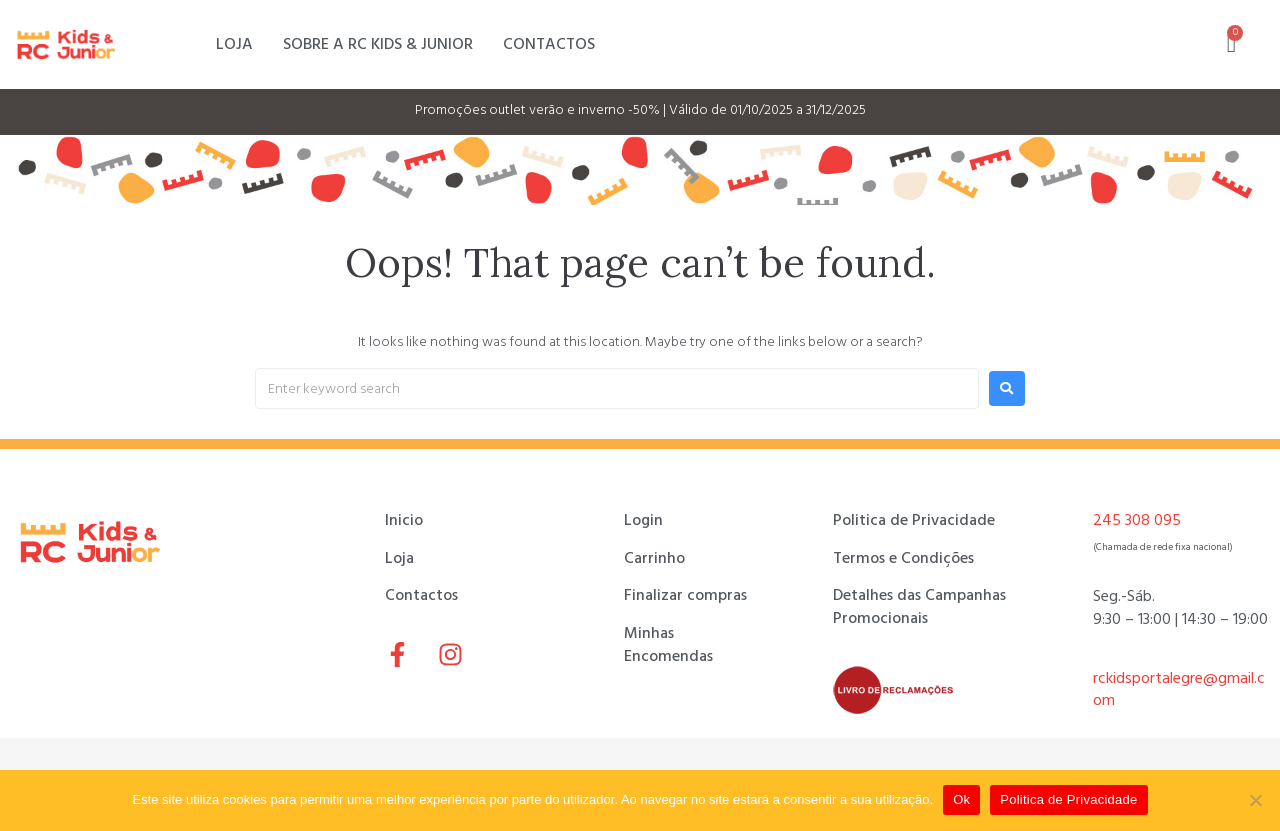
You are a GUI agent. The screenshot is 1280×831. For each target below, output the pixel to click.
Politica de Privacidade (1068, 799)
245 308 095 (1137, 520)
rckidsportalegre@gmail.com (1179, 689)
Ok (961, 799)
